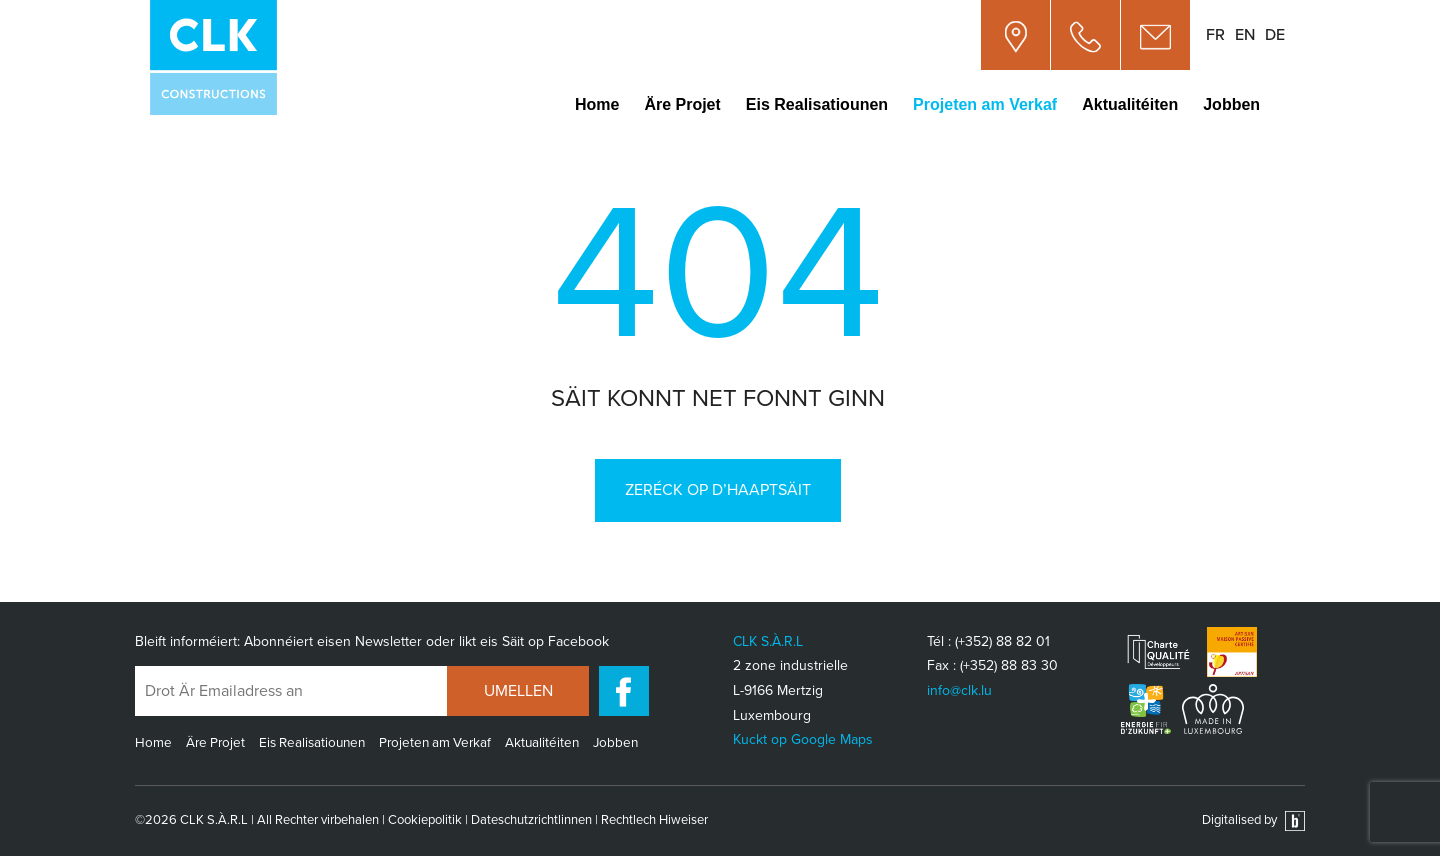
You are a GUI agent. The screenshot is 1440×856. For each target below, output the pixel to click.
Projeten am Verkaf (985, 104)
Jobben (1231, 104)
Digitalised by (1253, 820)
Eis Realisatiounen (817, 104)
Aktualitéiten (1130, 104)
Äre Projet (682, 104)
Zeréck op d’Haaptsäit (718, 490)
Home (597, 104)
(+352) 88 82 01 (1002, 641)
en (1245, 35)
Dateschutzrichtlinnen (531, 820)
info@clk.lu (959, 690)
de (1275, 35)
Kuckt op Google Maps (803, 739)
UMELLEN (518, 691)
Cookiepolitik (425, 820)
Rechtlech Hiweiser (654, 820)
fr (1215, 35)
